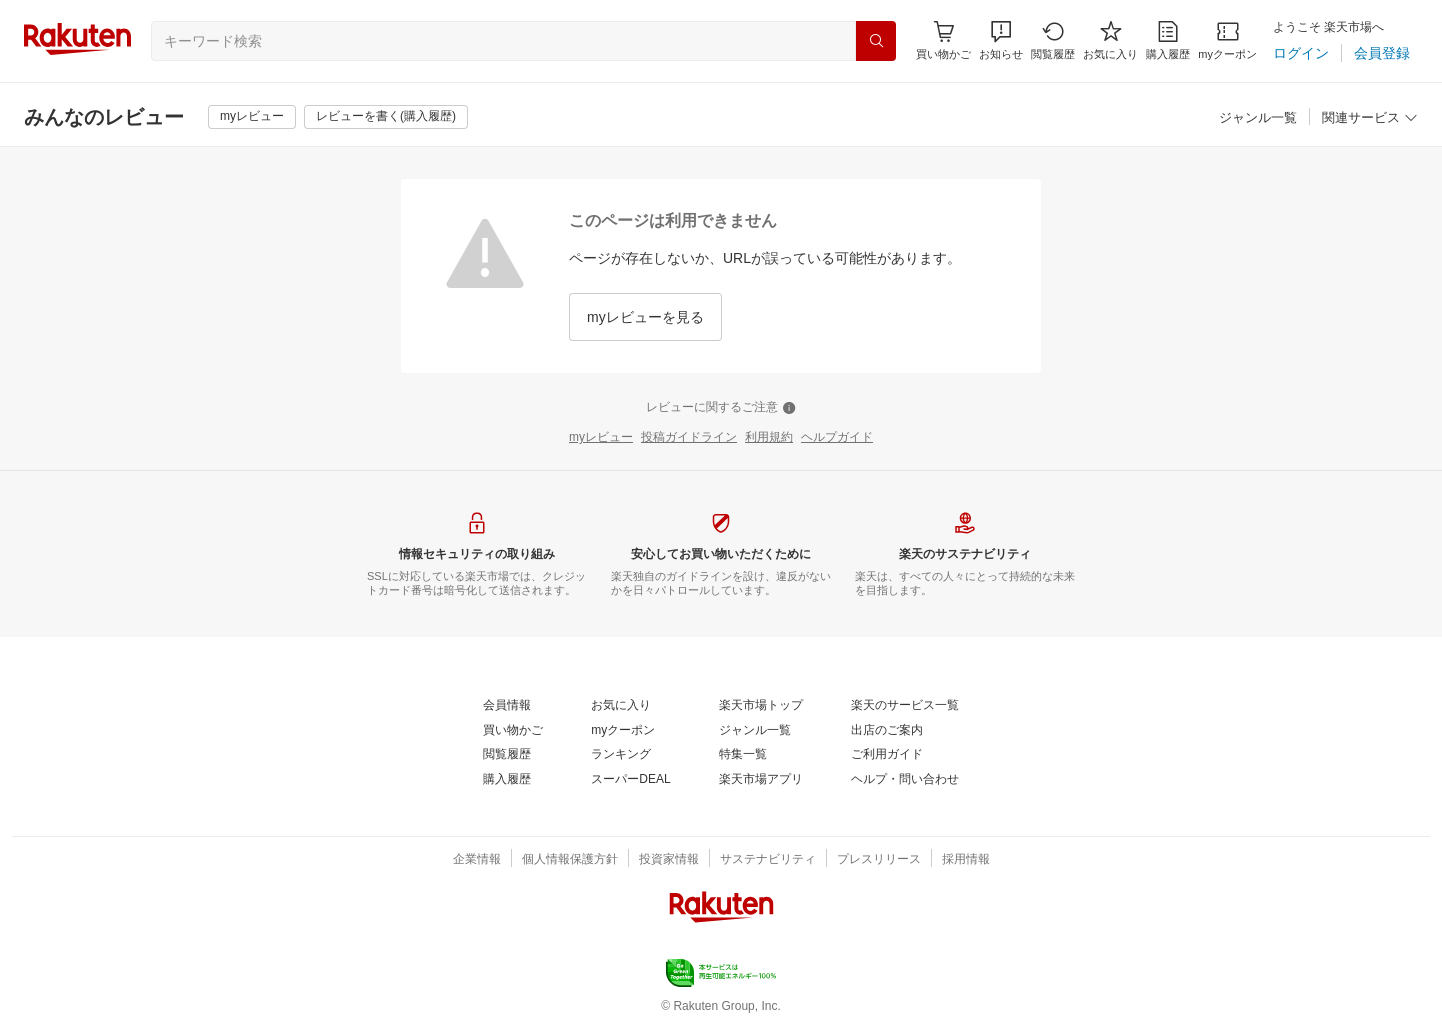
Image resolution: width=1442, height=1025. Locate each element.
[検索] (876, 41)
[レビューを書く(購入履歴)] (386, 117)
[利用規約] (769, 438)
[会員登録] (1382, 53)
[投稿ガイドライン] (689, 438)
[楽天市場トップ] (761, 706)
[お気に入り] (1110, 40)
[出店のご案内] (887, 731)
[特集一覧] (743, 755)
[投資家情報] (669, 860)
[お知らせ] (1001, 40)
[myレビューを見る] (645, 317)
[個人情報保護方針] (570, 860)
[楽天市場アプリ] (761, 780)
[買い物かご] (513, 731)
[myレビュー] (252, 117)
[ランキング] (621, 755)
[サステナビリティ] (768, 860)
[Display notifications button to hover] (943, 40)
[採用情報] (966, 860)
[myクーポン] (1227, 40)
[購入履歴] (1168, 40)
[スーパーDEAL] (630, 780)
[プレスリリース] (879, 860)
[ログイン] (1301, 53)
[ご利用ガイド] (887, 755)
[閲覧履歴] (1053, 40)
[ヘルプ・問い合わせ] (905, 780)
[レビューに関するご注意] (721, 408)
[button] (1001, 40)
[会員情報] (507, 706)
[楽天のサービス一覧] (905, 706)
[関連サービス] (1370, 118)
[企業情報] (477, 860)
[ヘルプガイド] (837, 438)
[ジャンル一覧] (1258, 118)
